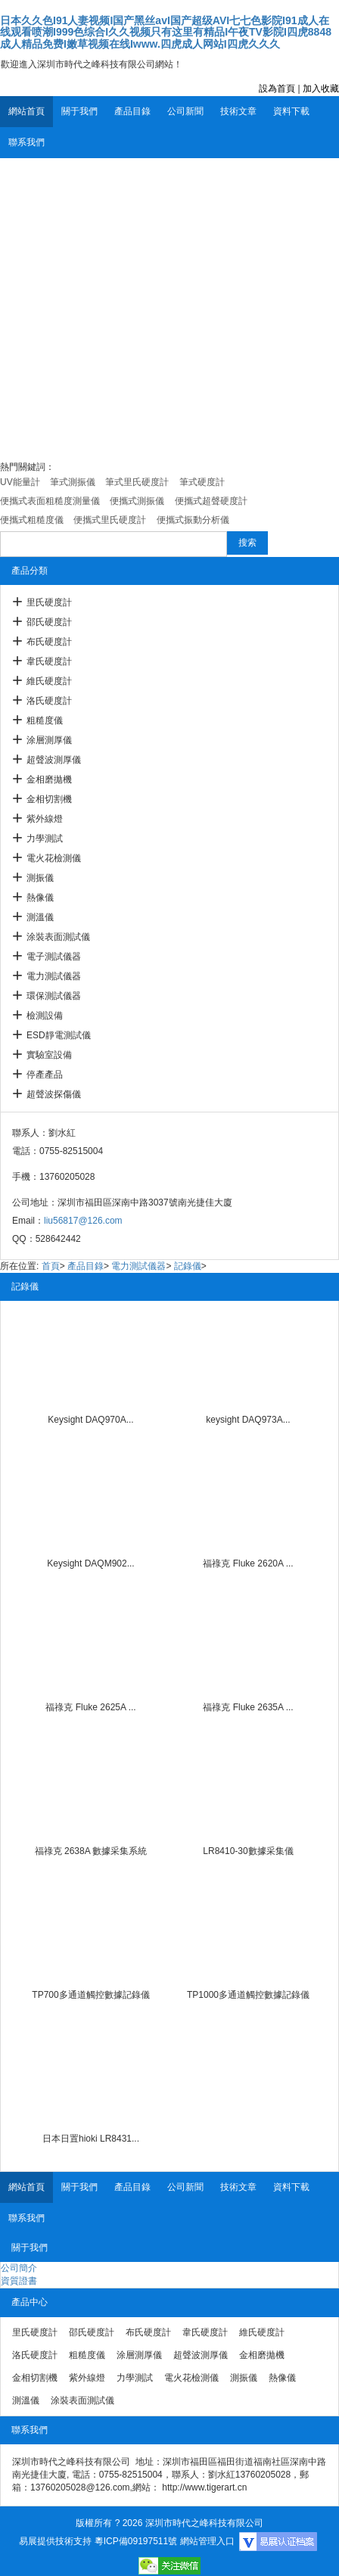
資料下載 (291, 111)
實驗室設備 (49, 1055)
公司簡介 (19, 2268)
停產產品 (44, 1074)
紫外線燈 (44, 819)
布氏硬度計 (49, 641)
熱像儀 (40, 897)
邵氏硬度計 (49, 622)
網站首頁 (26, 111)
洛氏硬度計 (49, 700)
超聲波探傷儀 (53, 1094)
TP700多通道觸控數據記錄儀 (90, 1995)
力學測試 (44, 838)
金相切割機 (49, 799)
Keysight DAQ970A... (90, 1419)
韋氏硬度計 (49, 661)
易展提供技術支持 (55, 2541)
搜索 (247, 542)
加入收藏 (321, 88)
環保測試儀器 (53, 996)
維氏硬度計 (49, 681)
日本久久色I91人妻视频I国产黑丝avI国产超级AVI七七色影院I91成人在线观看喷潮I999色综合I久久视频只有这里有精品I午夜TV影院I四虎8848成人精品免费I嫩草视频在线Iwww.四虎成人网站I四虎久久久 (165, 32)
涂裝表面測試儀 (58, 937)
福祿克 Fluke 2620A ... (248, 1563)
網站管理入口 (207, 2541)
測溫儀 (40, 917)
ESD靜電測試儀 (58, 1035)
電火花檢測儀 (53, 858)
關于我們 (79, 111)
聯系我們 (26, 142)
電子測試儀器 (53, 956)
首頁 (51, 1266)
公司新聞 (185, 111)
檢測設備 (44, 1015)
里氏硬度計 (49, 602)
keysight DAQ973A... (248, 1419)
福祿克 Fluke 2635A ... (248, 1707)
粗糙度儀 (44, 720)
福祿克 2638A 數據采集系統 (91, 1851)
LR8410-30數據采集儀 (248, 1851)
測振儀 (40, 878)
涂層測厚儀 (49, 740)
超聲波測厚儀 (53, 759)
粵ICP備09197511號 (136, 2541)
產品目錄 (132, 111)
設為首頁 (277, 88)
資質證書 (19, 2281)
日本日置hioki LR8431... (90, 2138)
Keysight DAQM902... (90, 1563)
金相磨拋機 (49, 779)
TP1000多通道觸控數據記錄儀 (248, 1995)
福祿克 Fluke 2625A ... (90, 1707)
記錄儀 (187, 1266)
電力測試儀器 (53, 976)
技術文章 (238, 111)
